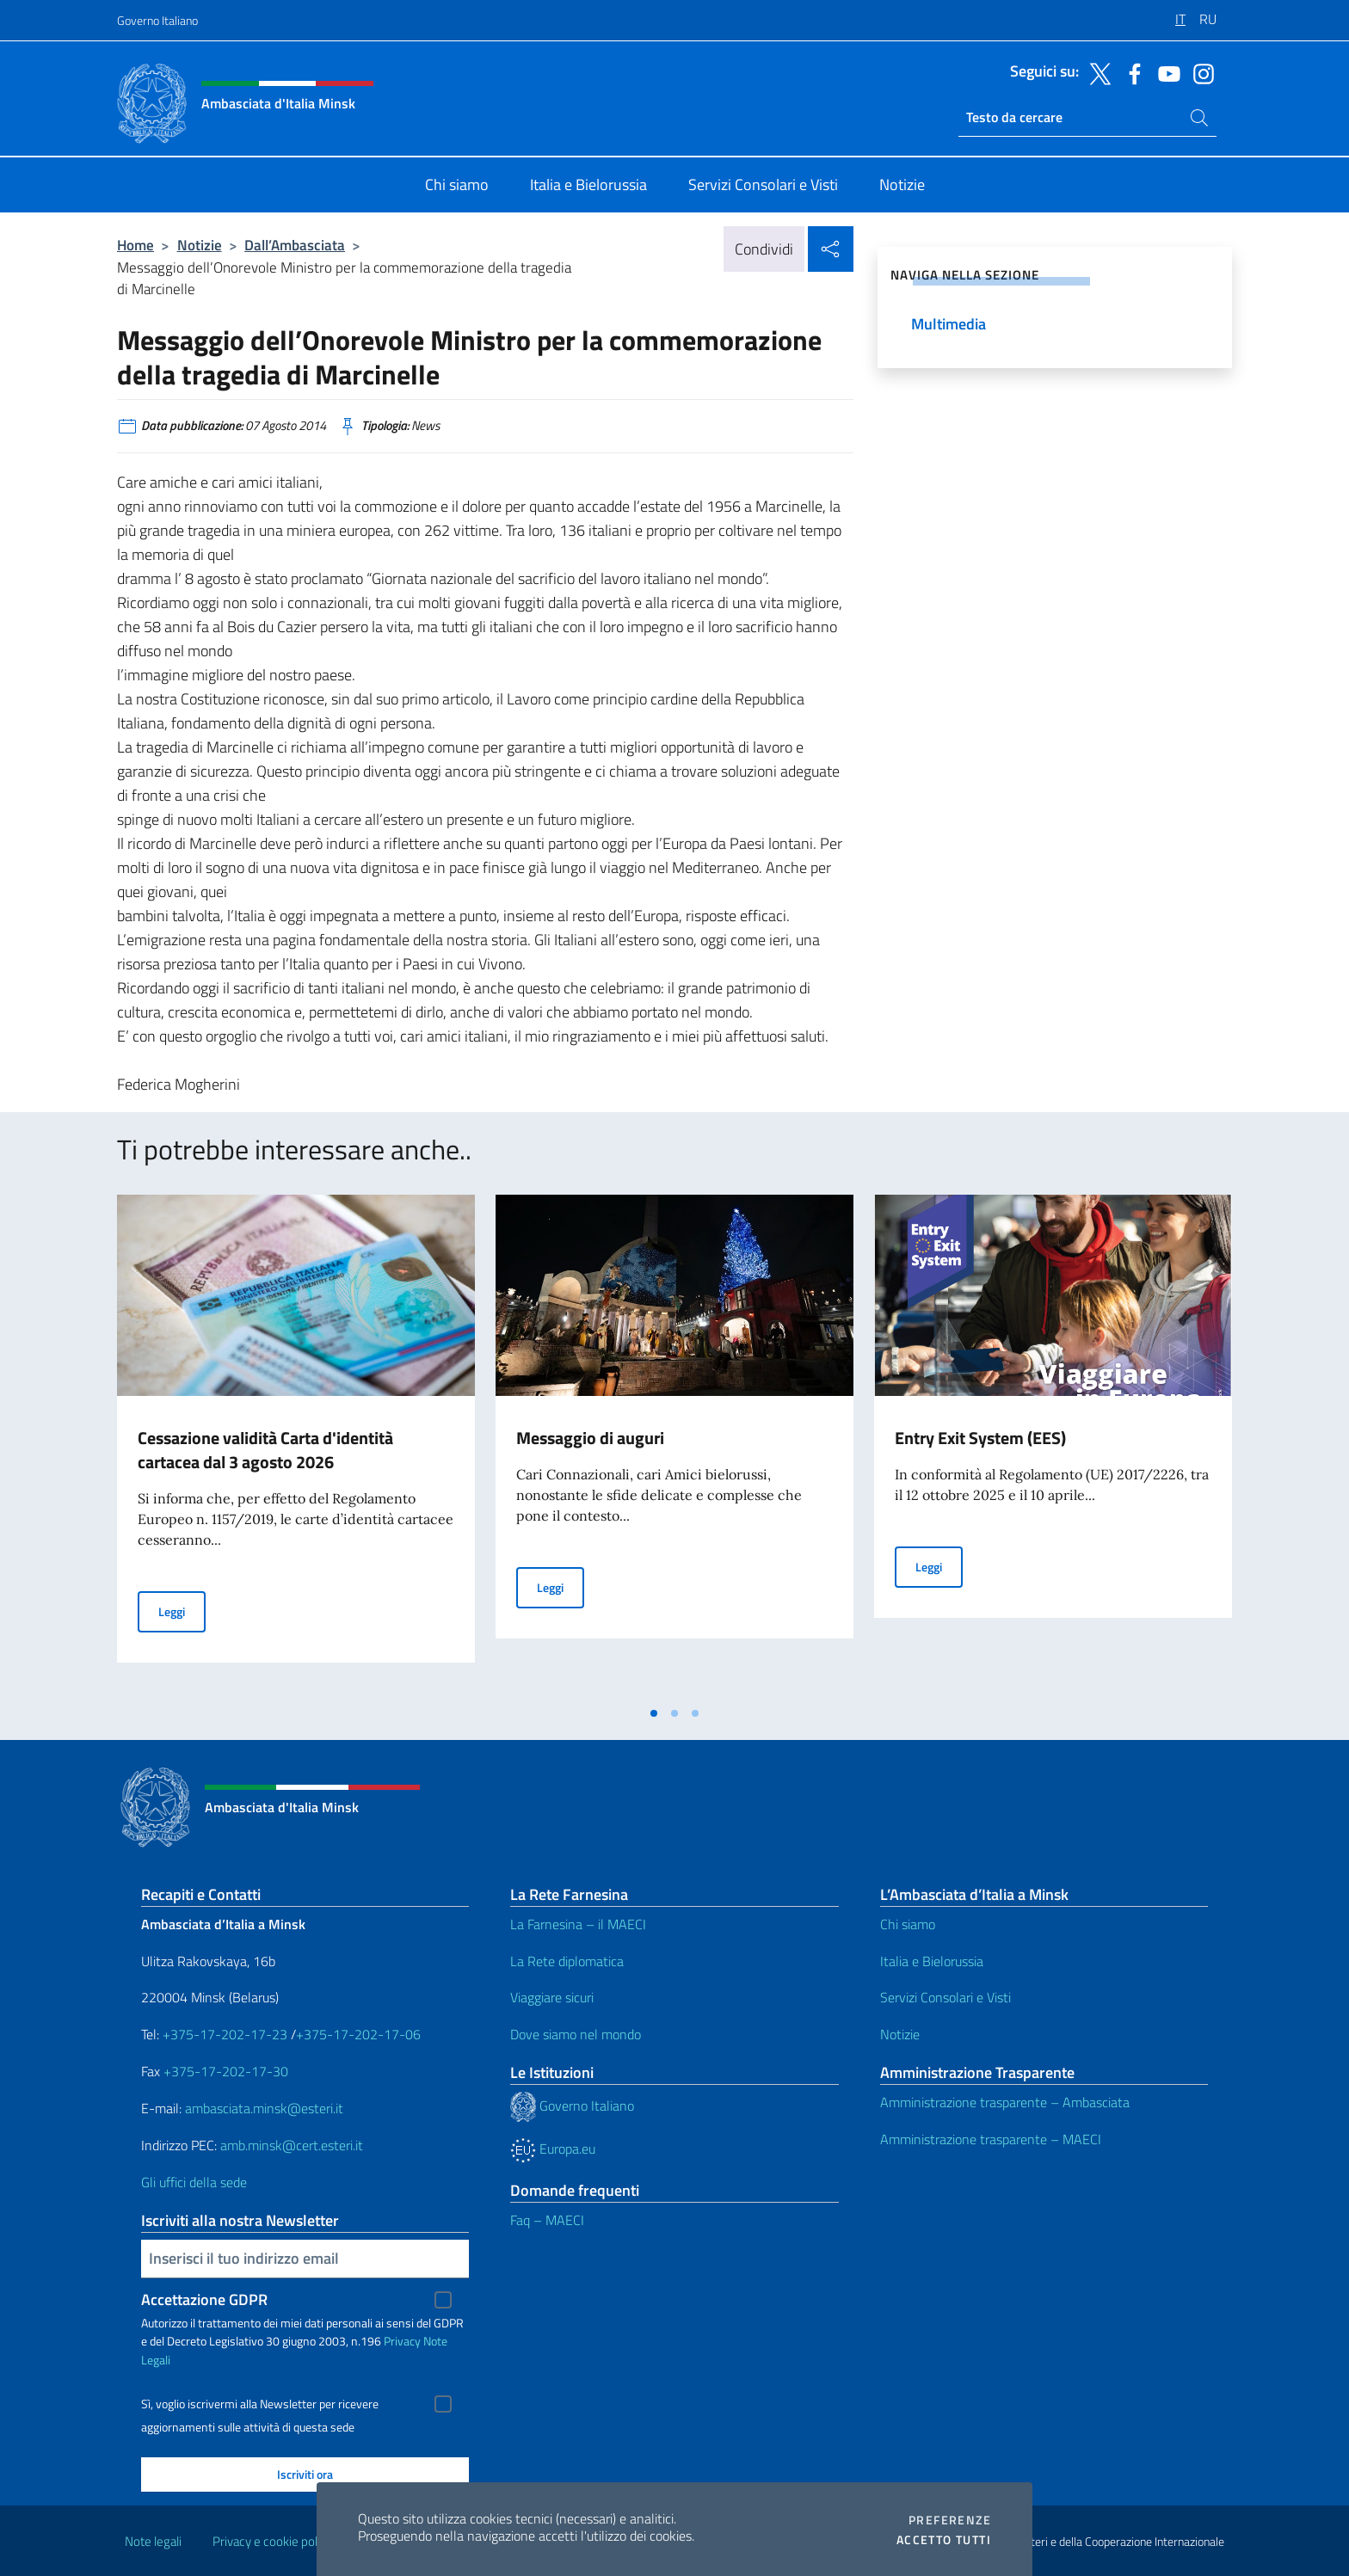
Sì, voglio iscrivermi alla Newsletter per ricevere (260, 2404)
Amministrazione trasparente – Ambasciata (1005, 2102)
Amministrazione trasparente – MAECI (990, 2139)
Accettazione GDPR (204, 2299)
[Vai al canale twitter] (1096, 72)
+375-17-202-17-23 (223, 2034)
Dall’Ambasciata (294, 244)
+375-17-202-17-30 (225, 2071)
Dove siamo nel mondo (575, 2034)
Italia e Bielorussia (931, 1961)
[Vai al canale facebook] (1130, 72)
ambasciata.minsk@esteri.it (264, 2108)
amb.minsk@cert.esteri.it (291, 2145)
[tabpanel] (296, 1446)
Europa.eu (552, 2148)
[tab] (653, 1713)
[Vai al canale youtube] (1165, 72)
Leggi (182, 1610)
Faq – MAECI (547, 2220)
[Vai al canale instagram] (1199, 72)
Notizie (199, 244)
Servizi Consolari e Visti (945, 1997)
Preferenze (950, 2520)
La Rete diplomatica (567, 1961)
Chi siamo (907, 1924)
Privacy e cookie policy (272, 2541)
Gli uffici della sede (194, 2182)
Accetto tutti (943, 2540)
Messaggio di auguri (590, 1437)
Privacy (402, 2341)
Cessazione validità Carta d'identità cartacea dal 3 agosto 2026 (265, 1449)
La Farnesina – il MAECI (578, 1924)
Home (135, 244)
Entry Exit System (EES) (980, 1437)
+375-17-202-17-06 (358, 2034)
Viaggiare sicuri (552, 1997)
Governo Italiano (157, 20)
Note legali (153, 2541)
